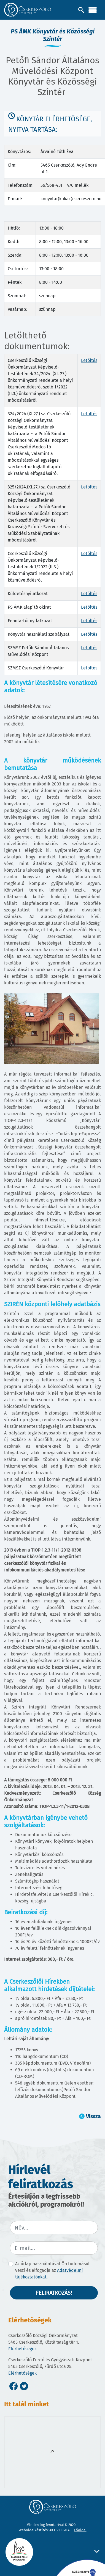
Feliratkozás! (54, 2293)
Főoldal (80, 2530)
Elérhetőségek (22, 2348)
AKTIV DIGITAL (60, 2530)
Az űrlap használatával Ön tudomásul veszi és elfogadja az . (52, 2270)
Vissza (93, 2116)
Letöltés (89, 360)
